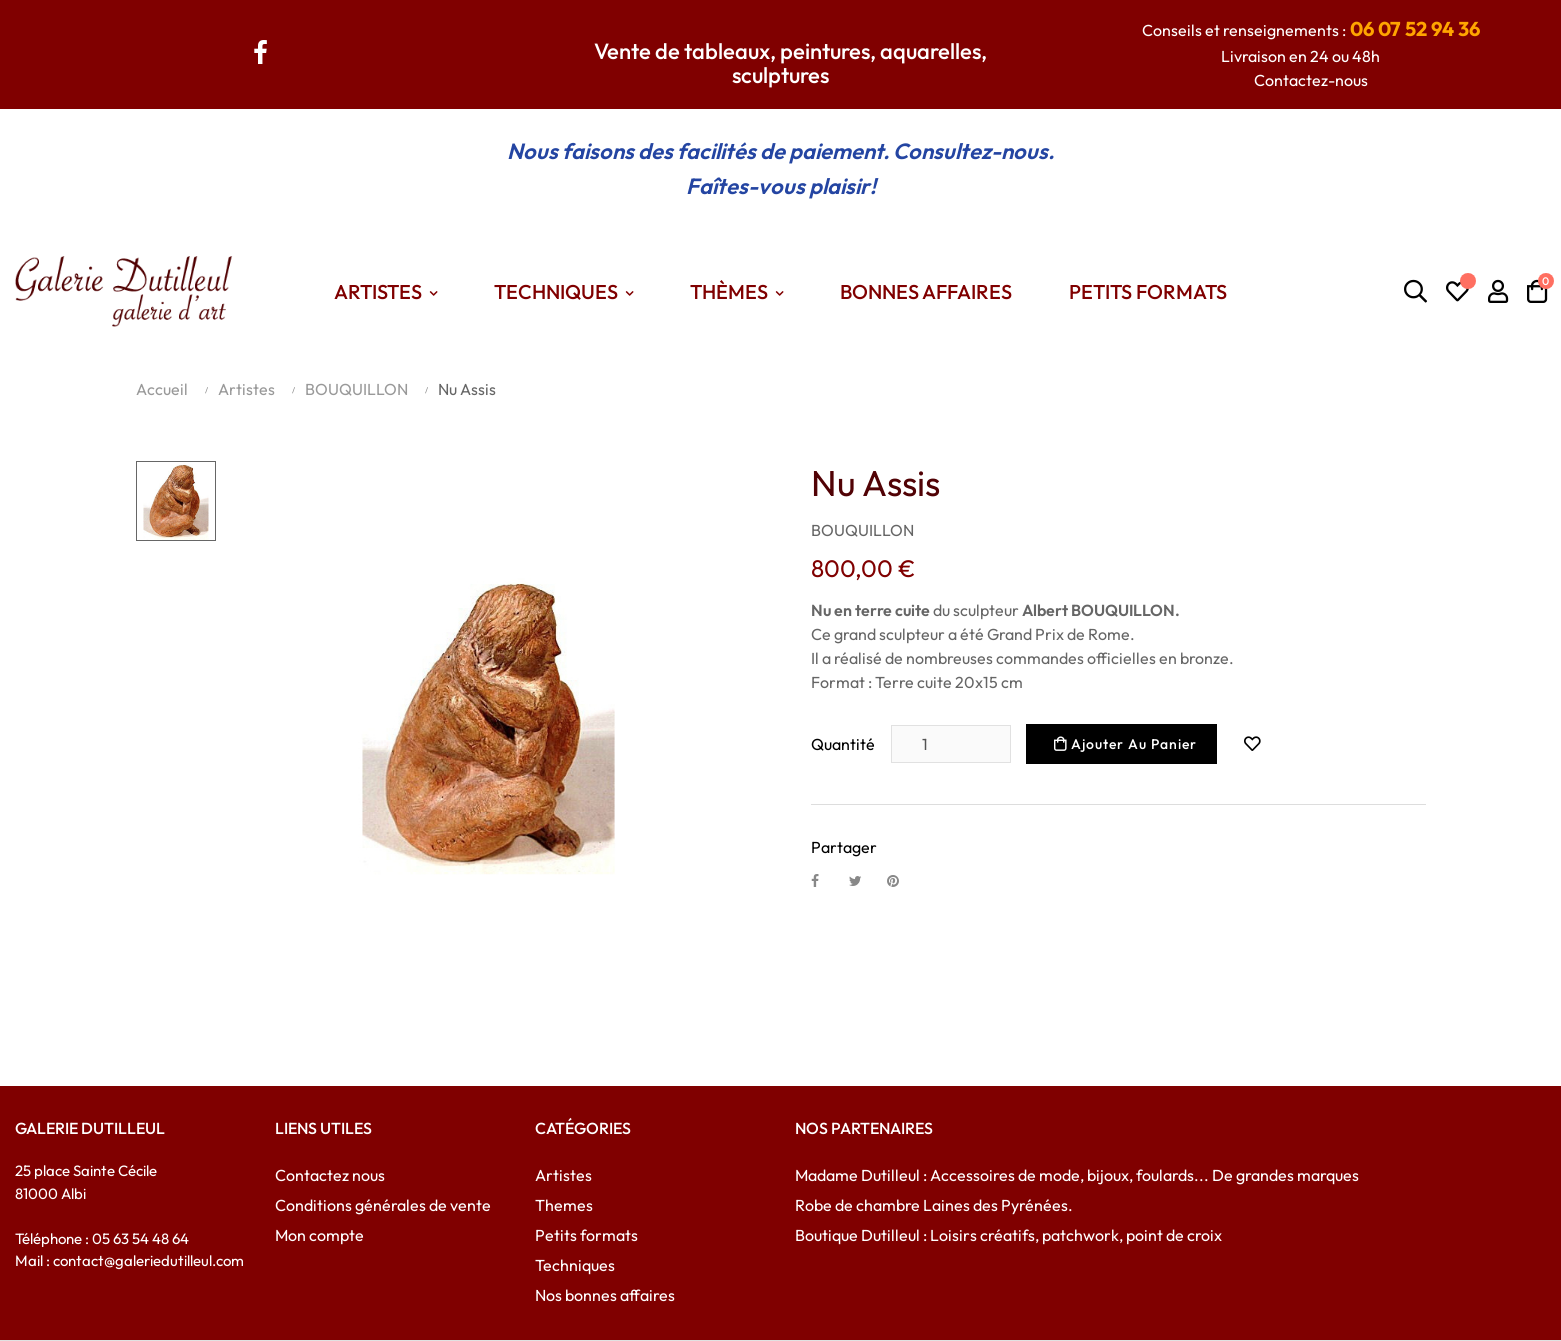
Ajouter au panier (1125, 744)
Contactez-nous (1311, 80)
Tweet (864, 880)
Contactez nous (330, 1175)
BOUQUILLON (862, 530)
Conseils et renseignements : (1311, 30)
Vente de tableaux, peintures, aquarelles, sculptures (790, 63)
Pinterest (902, 880)
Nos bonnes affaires (605, 1295)
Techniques (575, 1265)
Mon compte (319, 1235)
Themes (564, 1205)
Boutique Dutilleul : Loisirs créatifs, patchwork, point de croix (1008, 1235)
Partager (826, 880)
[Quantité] (951, 744)
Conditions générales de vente (383, 1205)
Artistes (563, 1175)
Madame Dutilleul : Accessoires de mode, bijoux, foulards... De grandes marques (1077, 1175)
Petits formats (586, 1235)
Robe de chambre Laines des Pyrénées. (934, 1205)
